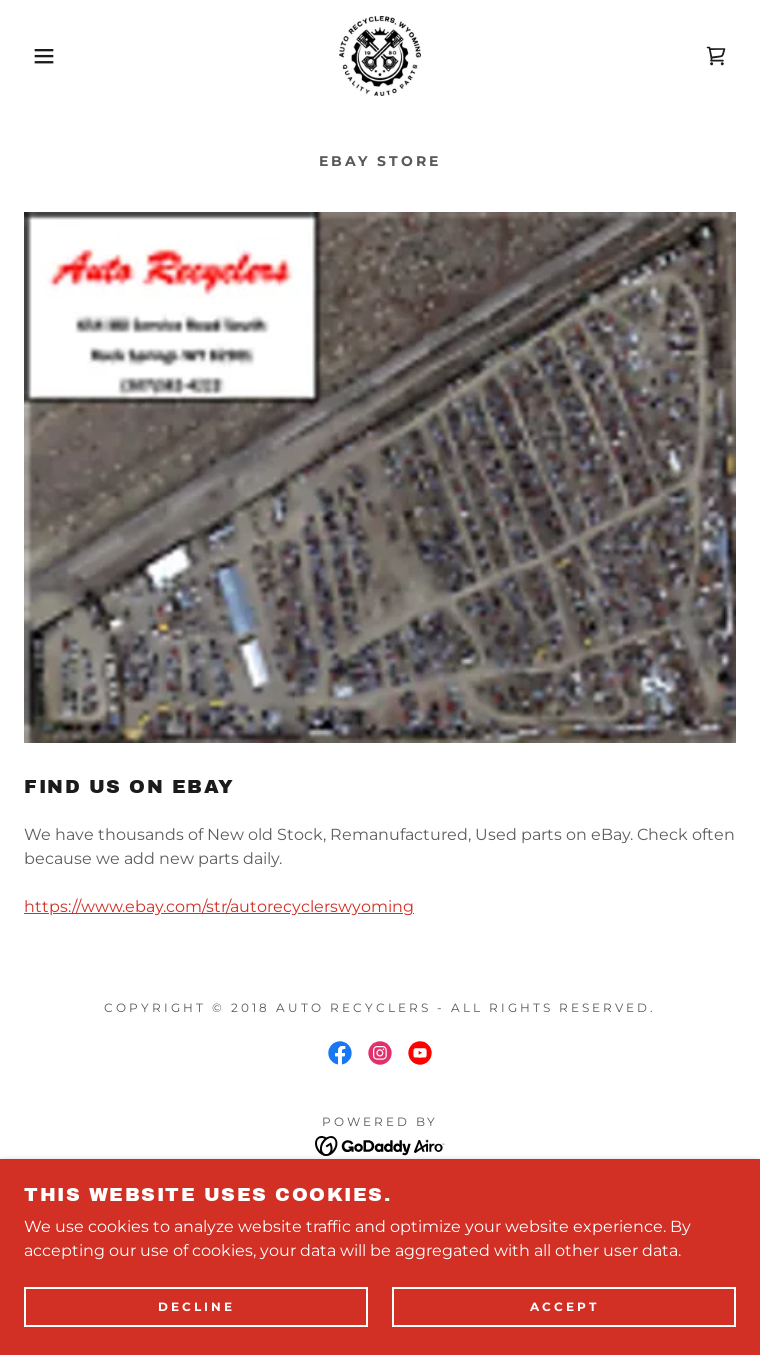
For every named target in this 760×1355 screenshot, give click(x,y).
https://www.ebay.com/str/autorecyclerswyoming (219, 906)
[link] (380, 56)
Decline (196, 1321)
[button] (49, 56)
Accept (564, 1321)
